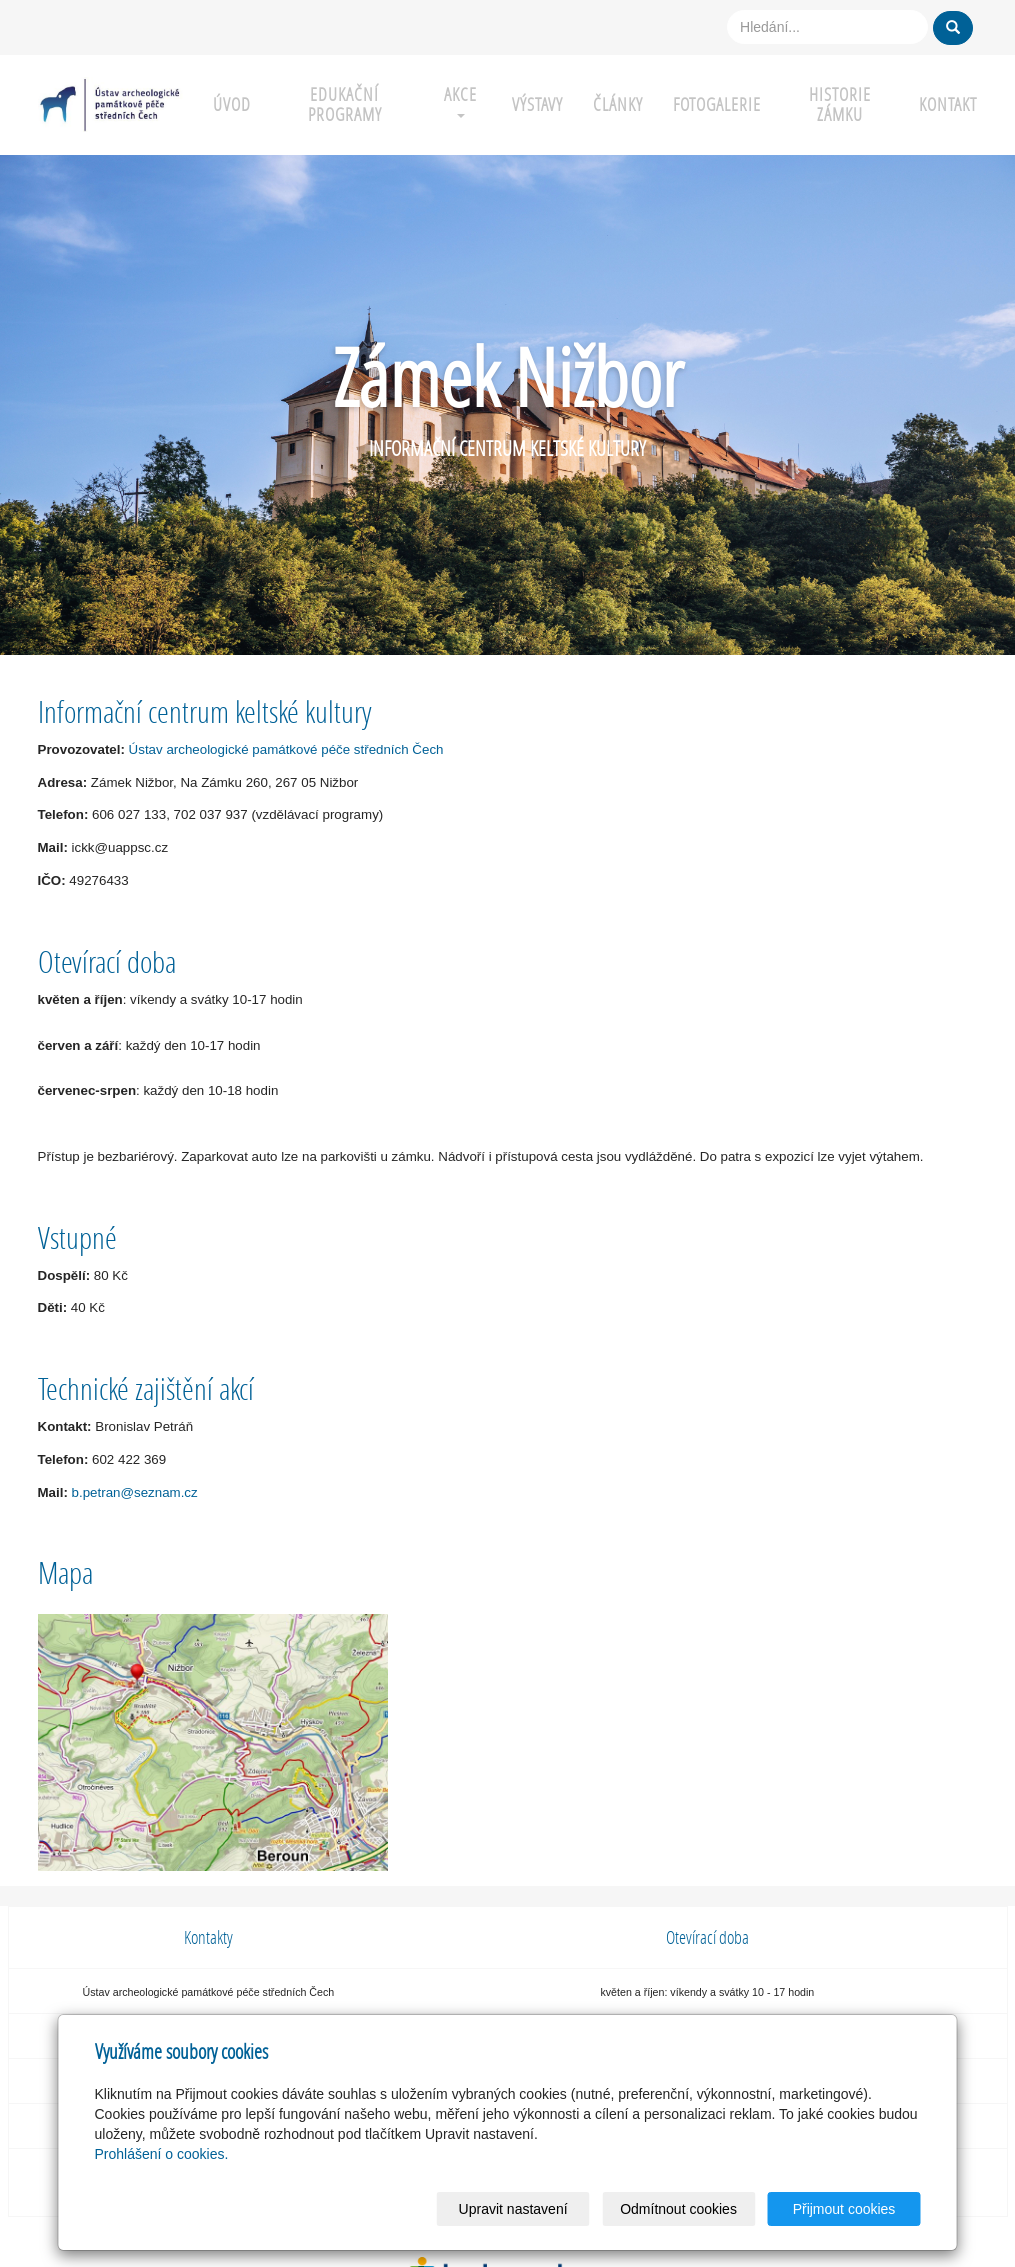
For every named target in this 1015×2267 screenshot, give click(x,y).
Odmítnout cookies (678, 2209)
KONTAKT (948, 104)
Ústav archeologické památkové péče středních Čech (286, 749)
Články (618, 104)
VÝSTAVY (537, 104)
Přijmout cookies (844, 2209)
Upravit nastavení (513, 2209)
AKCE (460, 100)
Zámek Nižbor (508, 376)
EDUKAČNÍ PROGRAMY (345, 104)
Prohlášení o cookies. (162, 2154)
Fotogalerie (717, 104)
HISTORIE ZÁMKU (840, 104)
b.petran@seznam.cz (135, 1492)
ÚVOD (232, 104)
